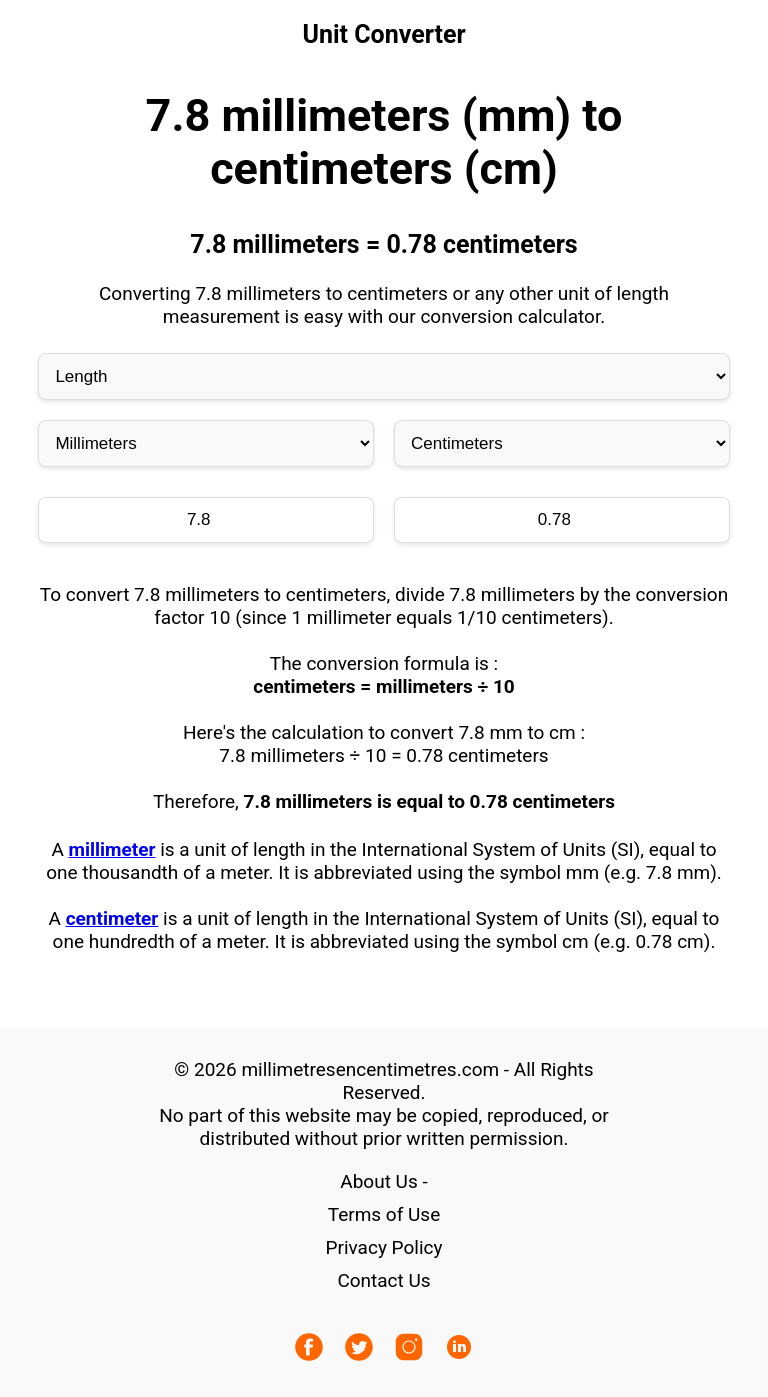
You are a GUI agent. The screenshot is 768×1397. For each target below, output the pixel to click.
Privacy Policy (384, 1247)
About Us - (383, 1181)
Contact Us (383, 1280)
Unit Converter (383, 34)
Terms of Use (384, 1214)
